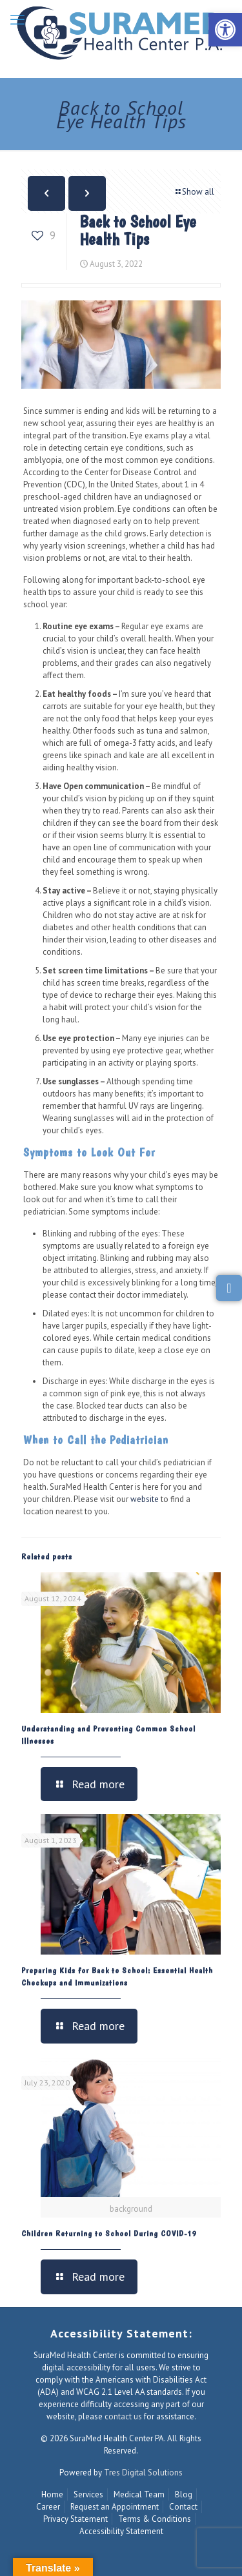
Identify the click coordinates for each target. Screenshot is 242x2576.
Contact (183, 2506)
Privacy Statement (75, 2518)
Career (48, 2506)
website (144, 1499)
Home (52, 2494)
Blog (183, 2494)
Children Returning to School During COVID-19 (108, 2233)
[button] (225, 29)
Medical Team (139, 2494)
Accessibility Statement (121, 2531)
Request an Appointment (114, 2506)
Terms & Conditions (154, 2518)
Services (88, 2494)
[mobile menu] (17, 19)
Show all (194, 191)
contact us (123, 2416)
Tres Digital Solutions (143, 2472)
